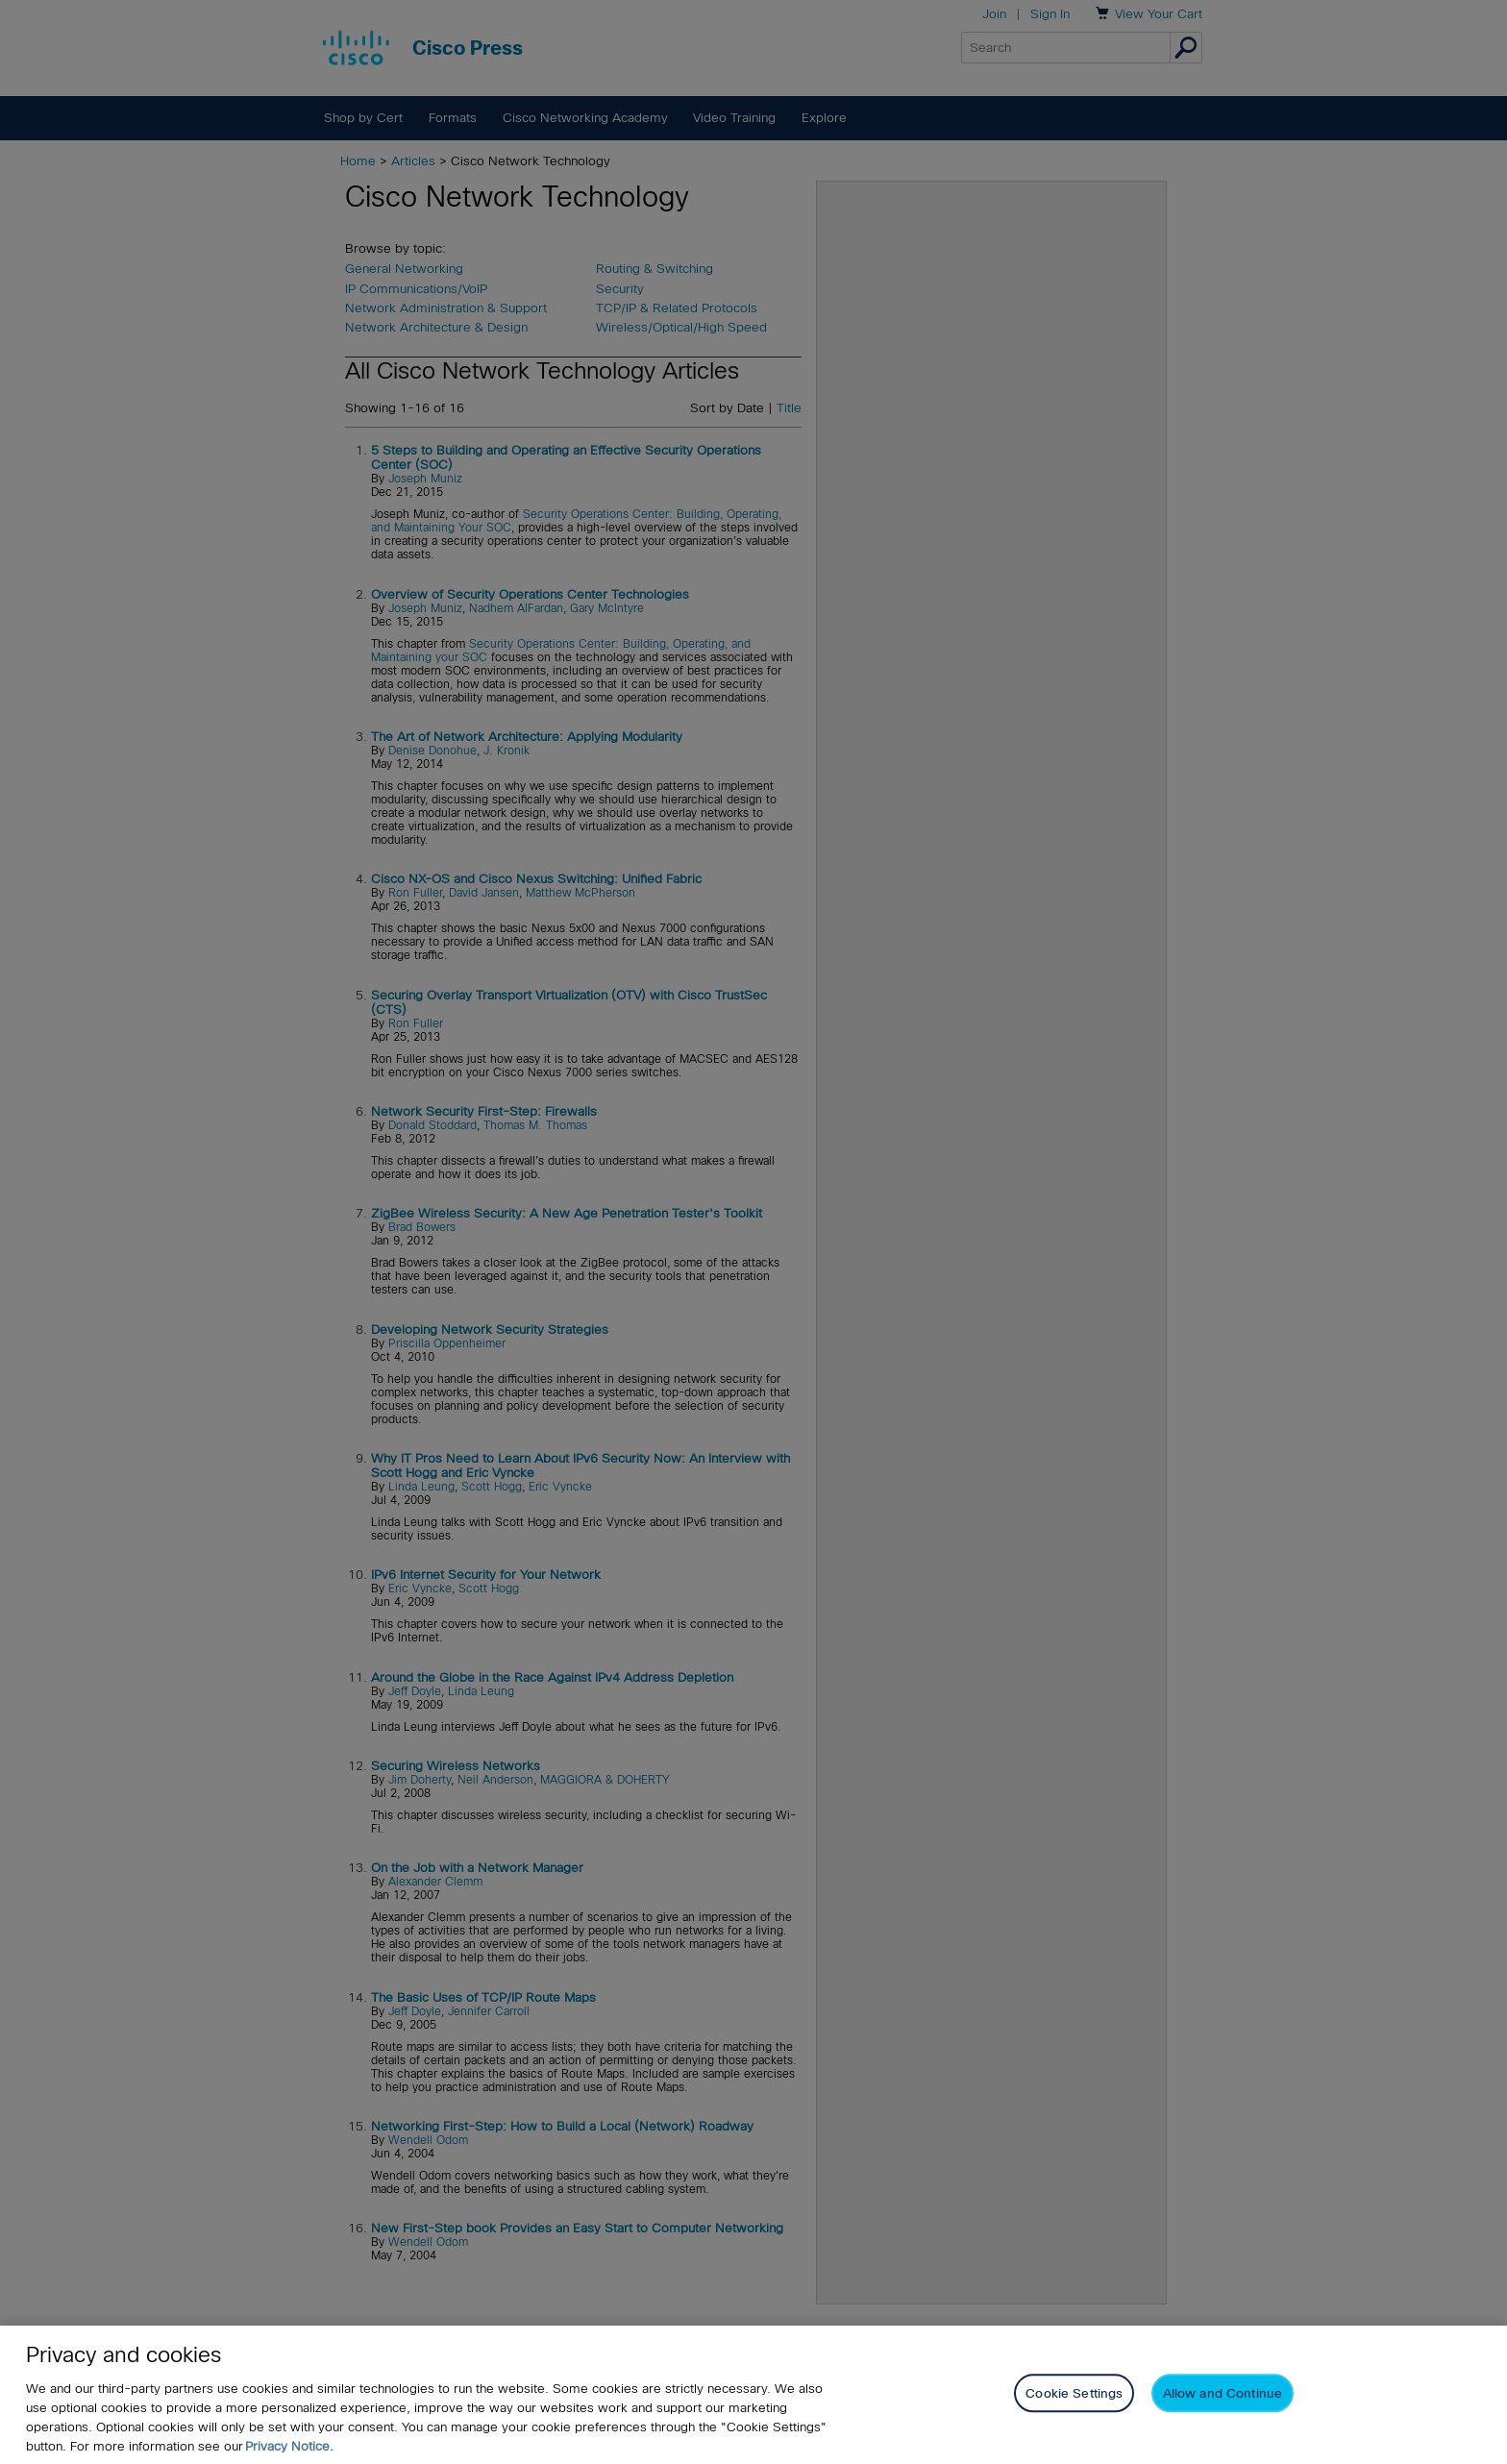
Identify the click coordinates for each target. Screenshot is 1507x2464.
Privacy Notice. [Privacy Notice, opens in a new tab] (289, 2446)
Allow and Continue (1222, 2394)
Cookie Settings (1074, 2394)
